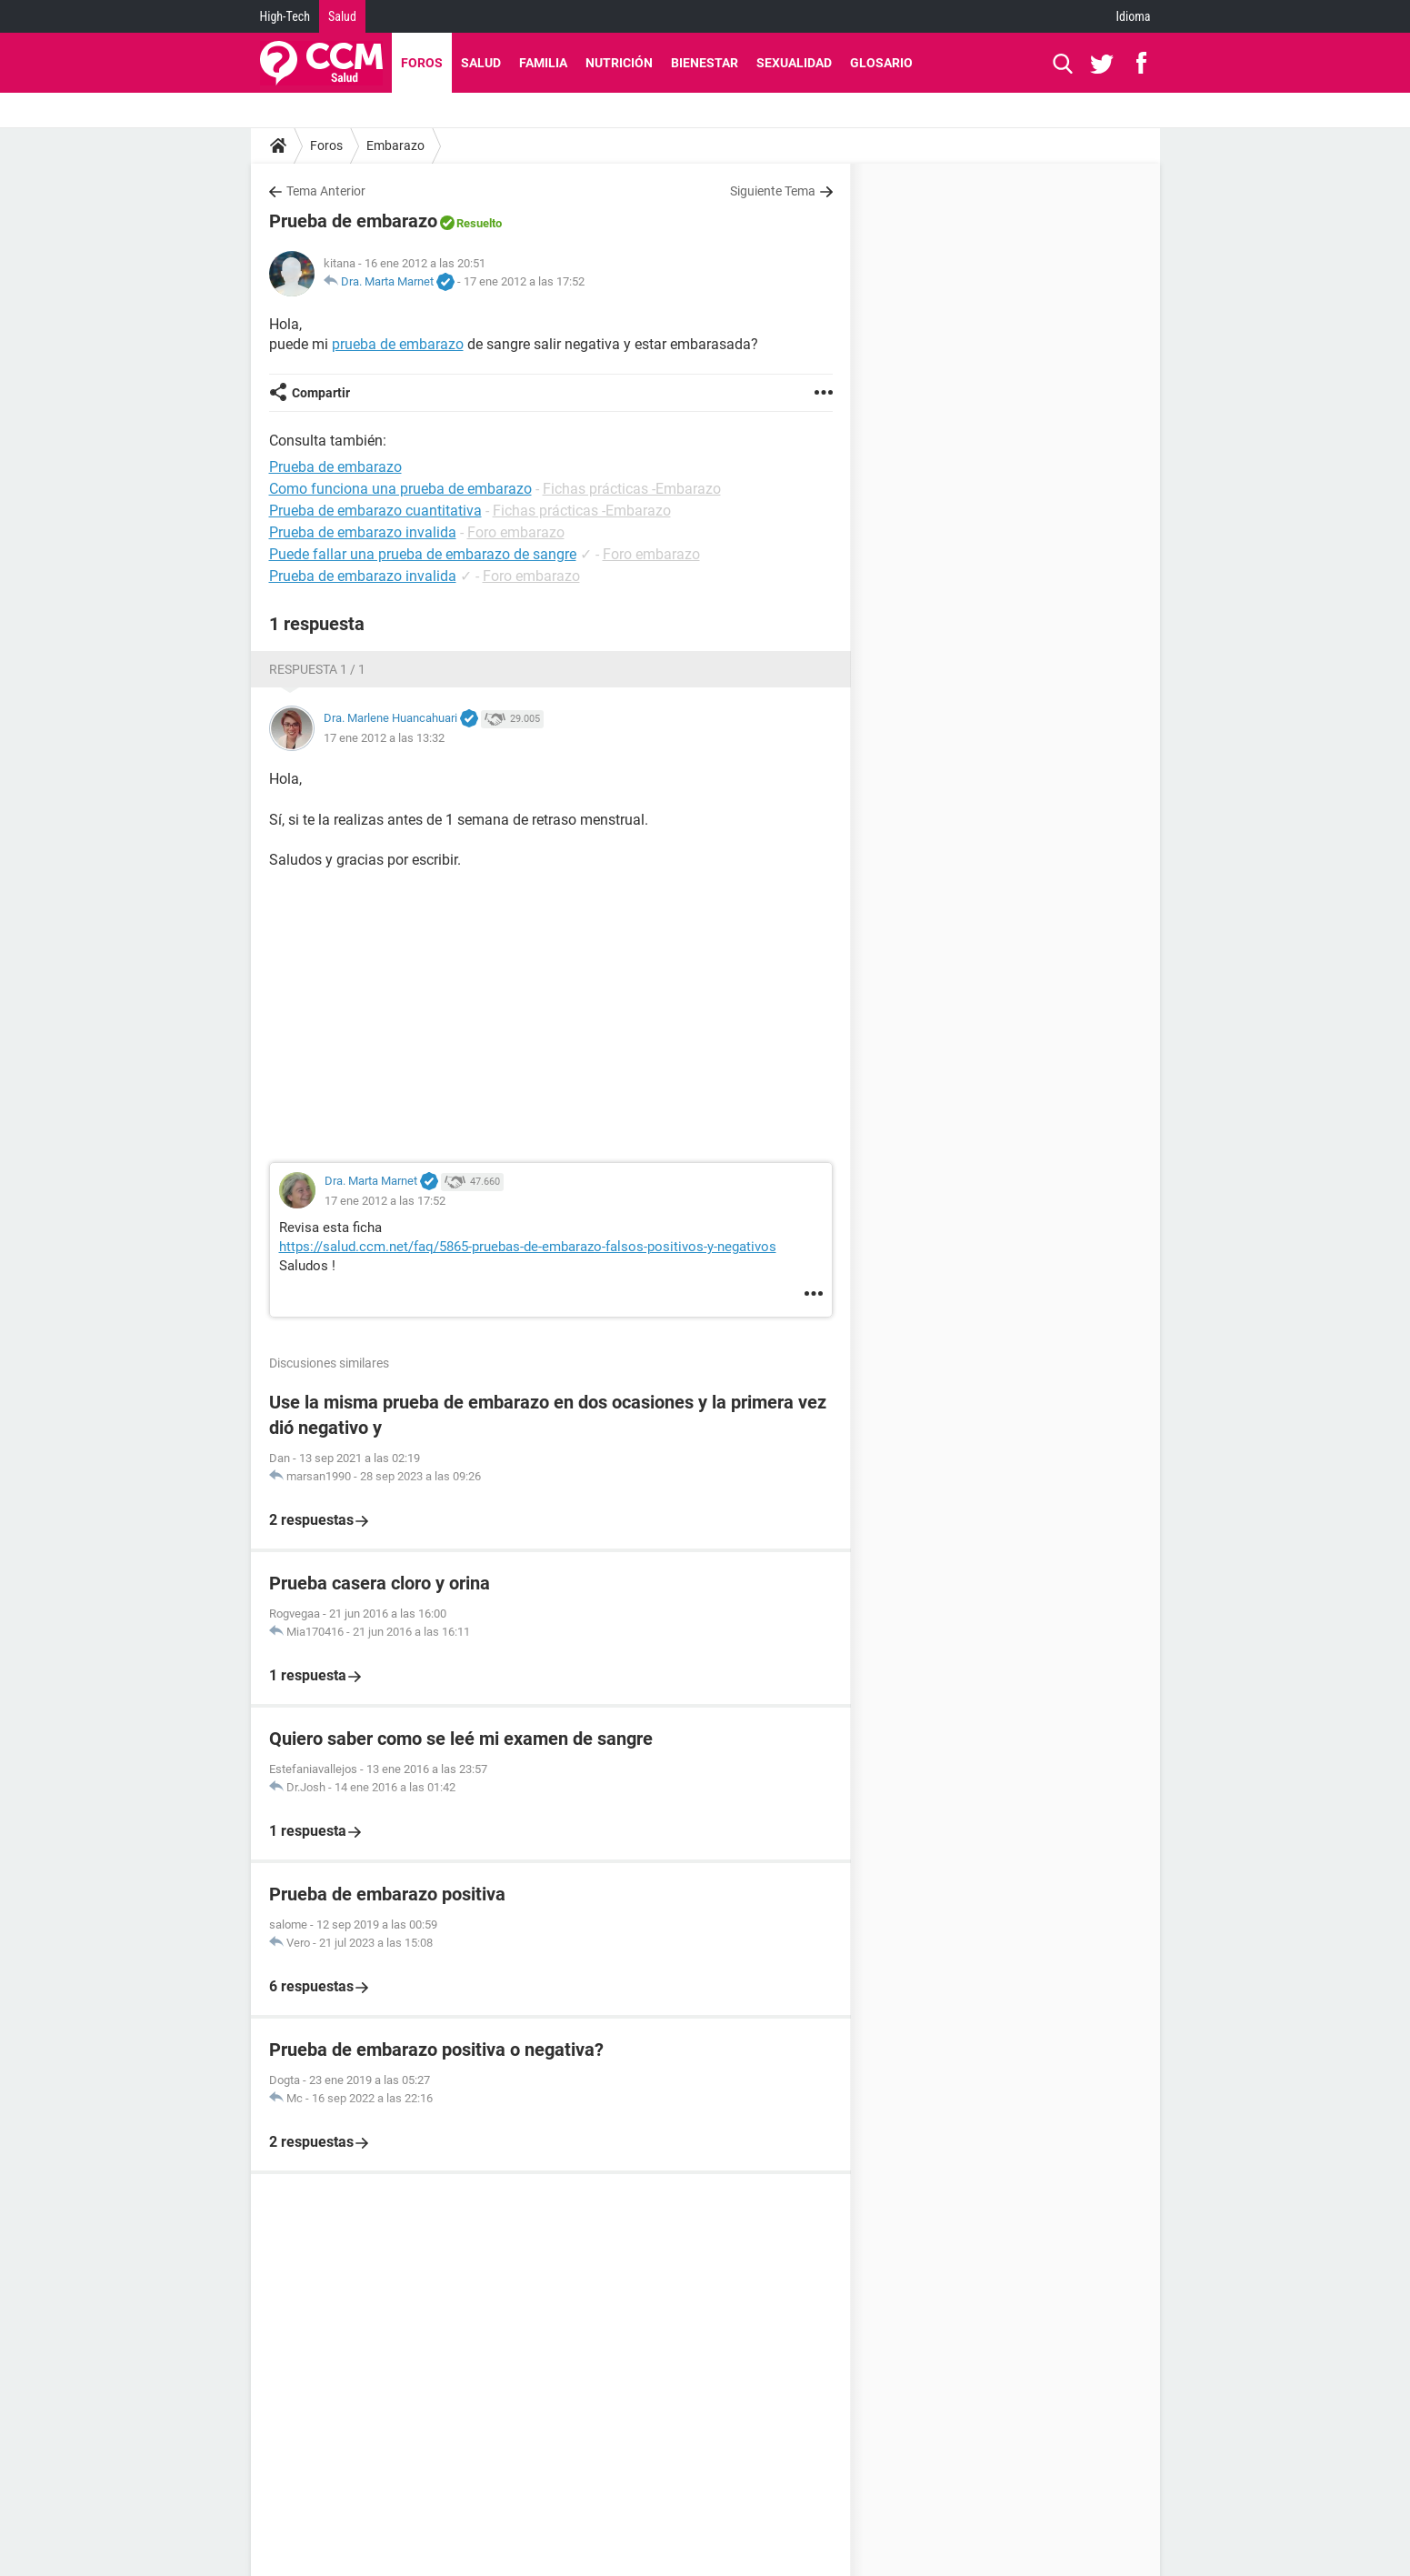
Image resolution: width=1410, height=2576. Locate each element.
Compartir (321, 393)
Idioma (1133, 16)
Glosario (881, 62)
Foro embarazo (516, 532)
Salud (342, 16)
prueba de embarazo (398, 344)
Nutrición (619, 62)
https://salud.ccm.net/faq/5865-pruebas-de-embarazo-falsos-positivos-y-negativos (527, 1246)
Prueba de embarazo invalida (362, 532)
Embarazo (395, 145)
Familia (543, 62)
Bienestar (704, 62)
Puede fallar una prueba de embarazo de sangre (422, 554)
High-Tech (285, 16)
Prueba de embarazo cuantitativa (375, 510)
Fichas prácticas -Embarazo (632, 488)
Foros (422, 62)
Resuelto (479, 223)
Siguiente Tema (772, 191)
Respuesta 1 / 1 (317, 669)
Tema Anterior (325, 191)
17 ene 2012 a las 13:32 (384, 738)
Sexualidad (794, 62)
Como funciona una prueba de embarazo (400, 488)
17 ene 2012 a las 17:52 (524, 281)
